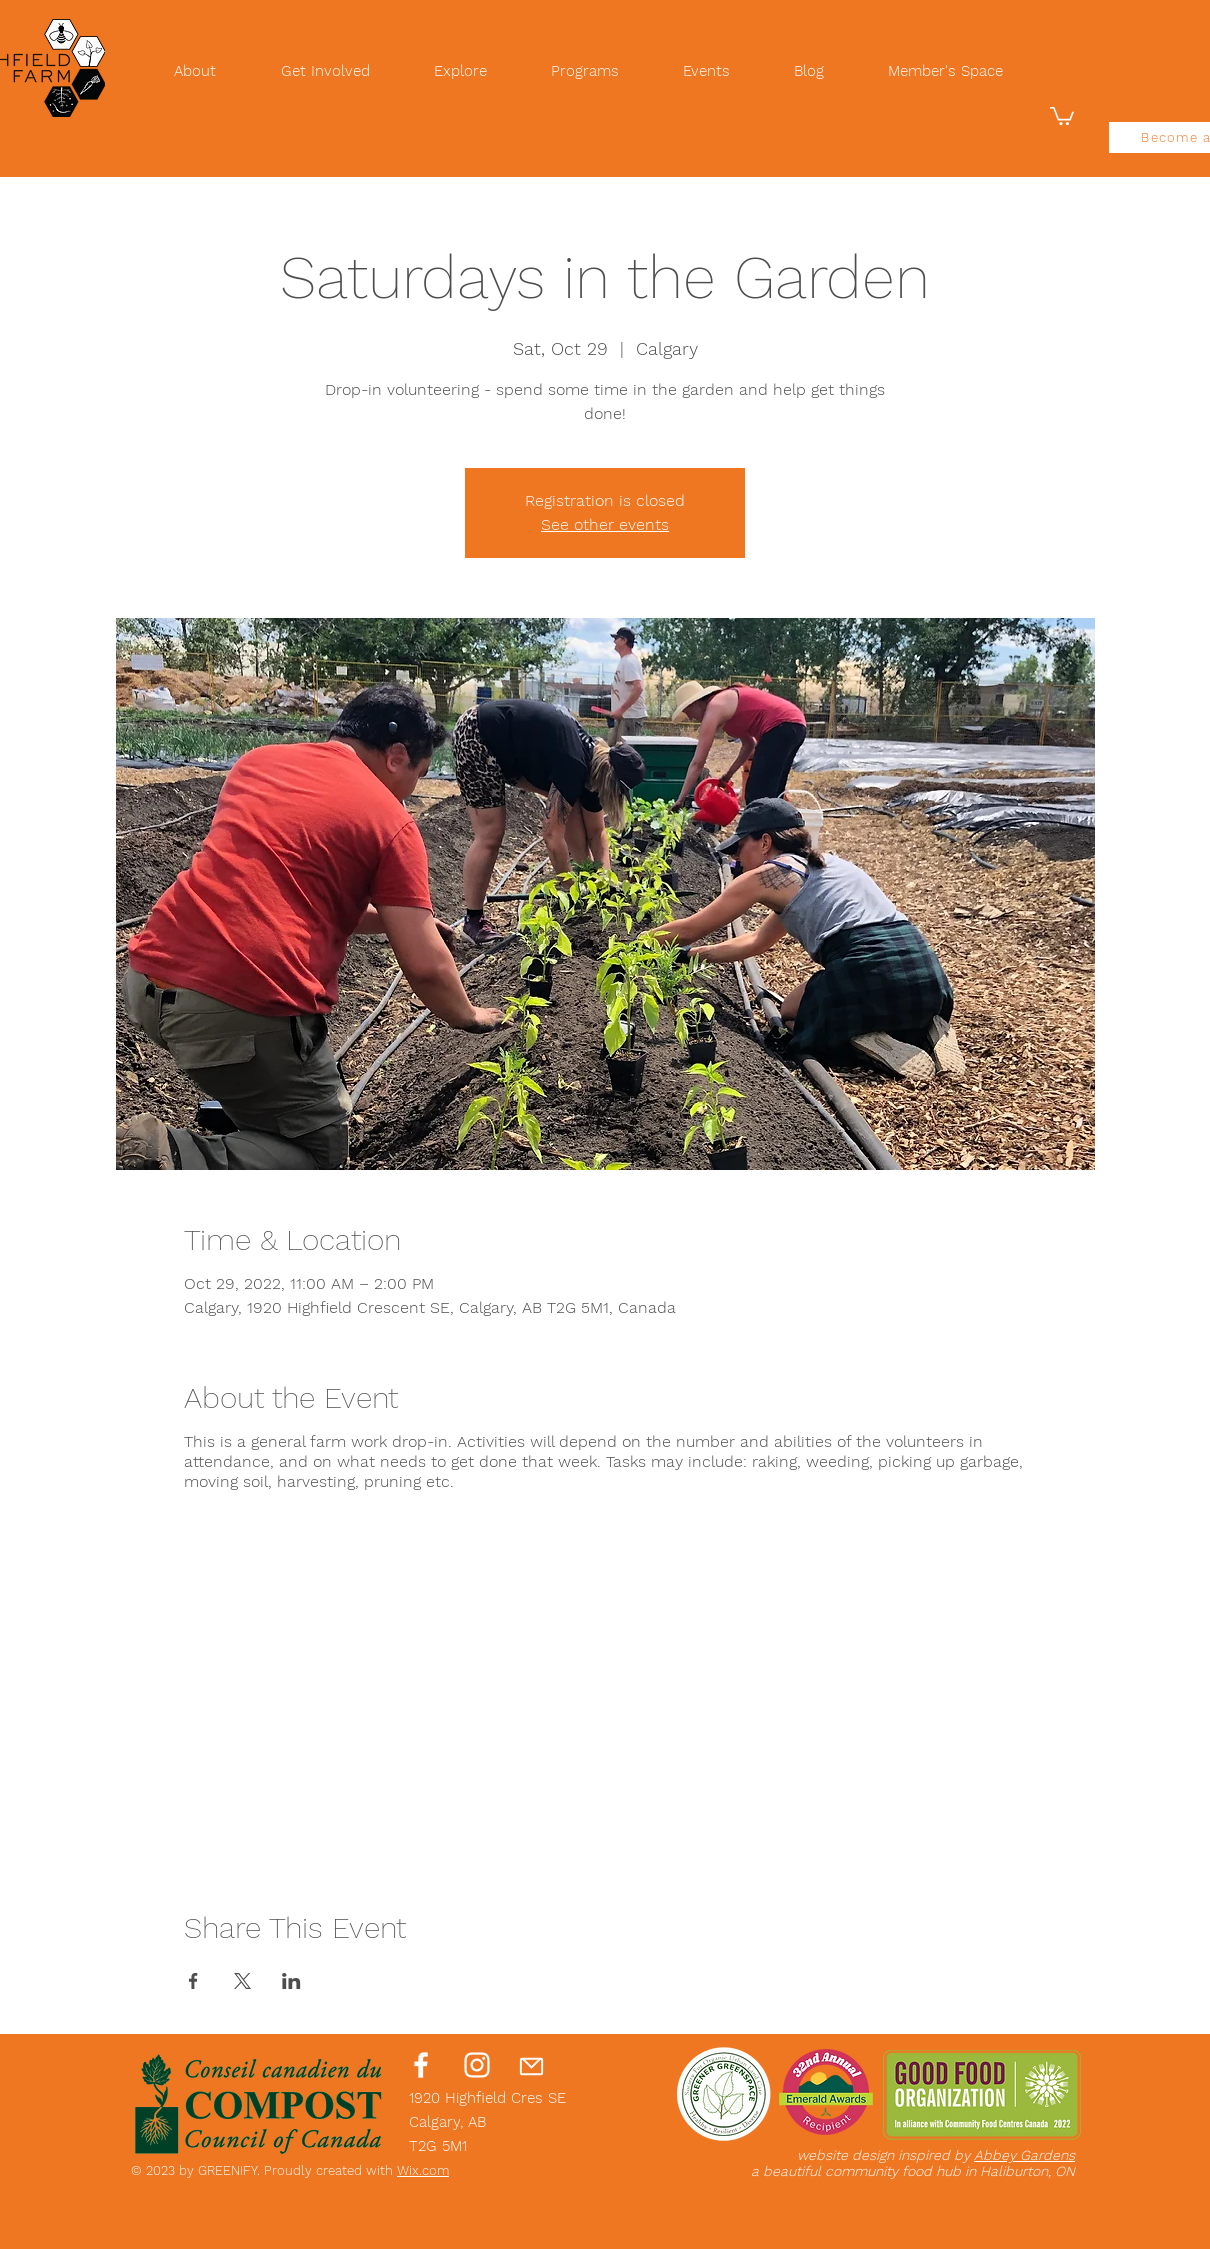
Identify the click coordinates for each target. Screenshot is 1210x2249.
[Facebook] (421, 2065)
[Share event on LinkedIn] (291, 1981)
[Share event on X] (242, 1981)
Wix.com (423, 2170)
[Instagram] (477, 2065)
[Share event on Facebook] (193, 1981)
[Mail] (531, 2066)
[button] (1062, 115)
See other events (605, 524)
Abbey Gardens (1024, 2155)
